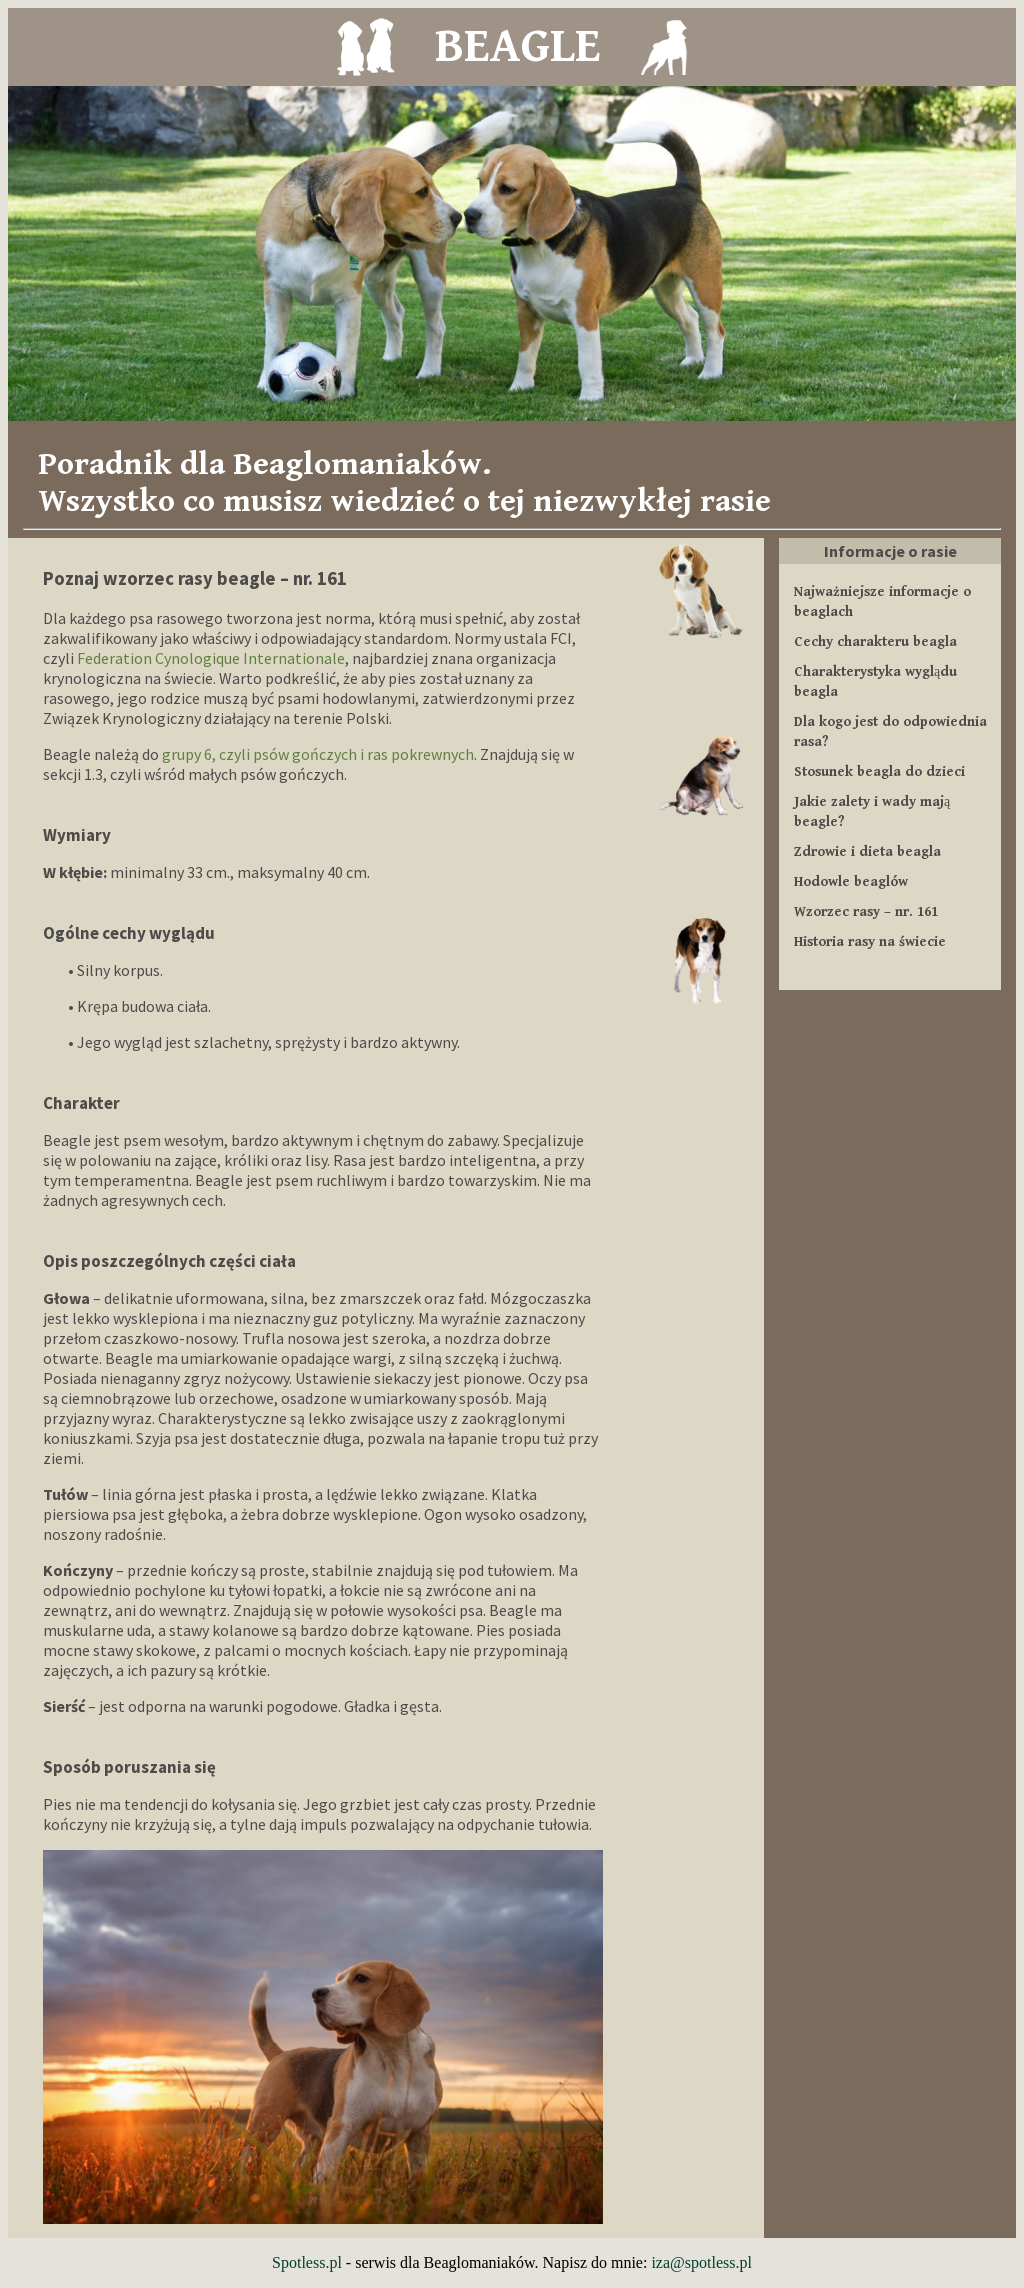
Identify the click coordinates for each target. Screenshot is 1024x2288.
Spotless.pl (307, 2262)
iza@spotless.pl (701, 2262)
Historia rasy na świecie (870, 942)
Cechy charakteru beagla (875, 642)
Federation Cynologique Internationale (211, 658)
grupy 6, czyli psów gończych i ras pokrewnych (318, 754)
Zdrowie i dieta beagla (867, 852)
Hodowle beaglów (851, 882)
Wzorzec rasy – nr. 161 (866, 912)
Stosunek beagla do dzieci (879, 772)
